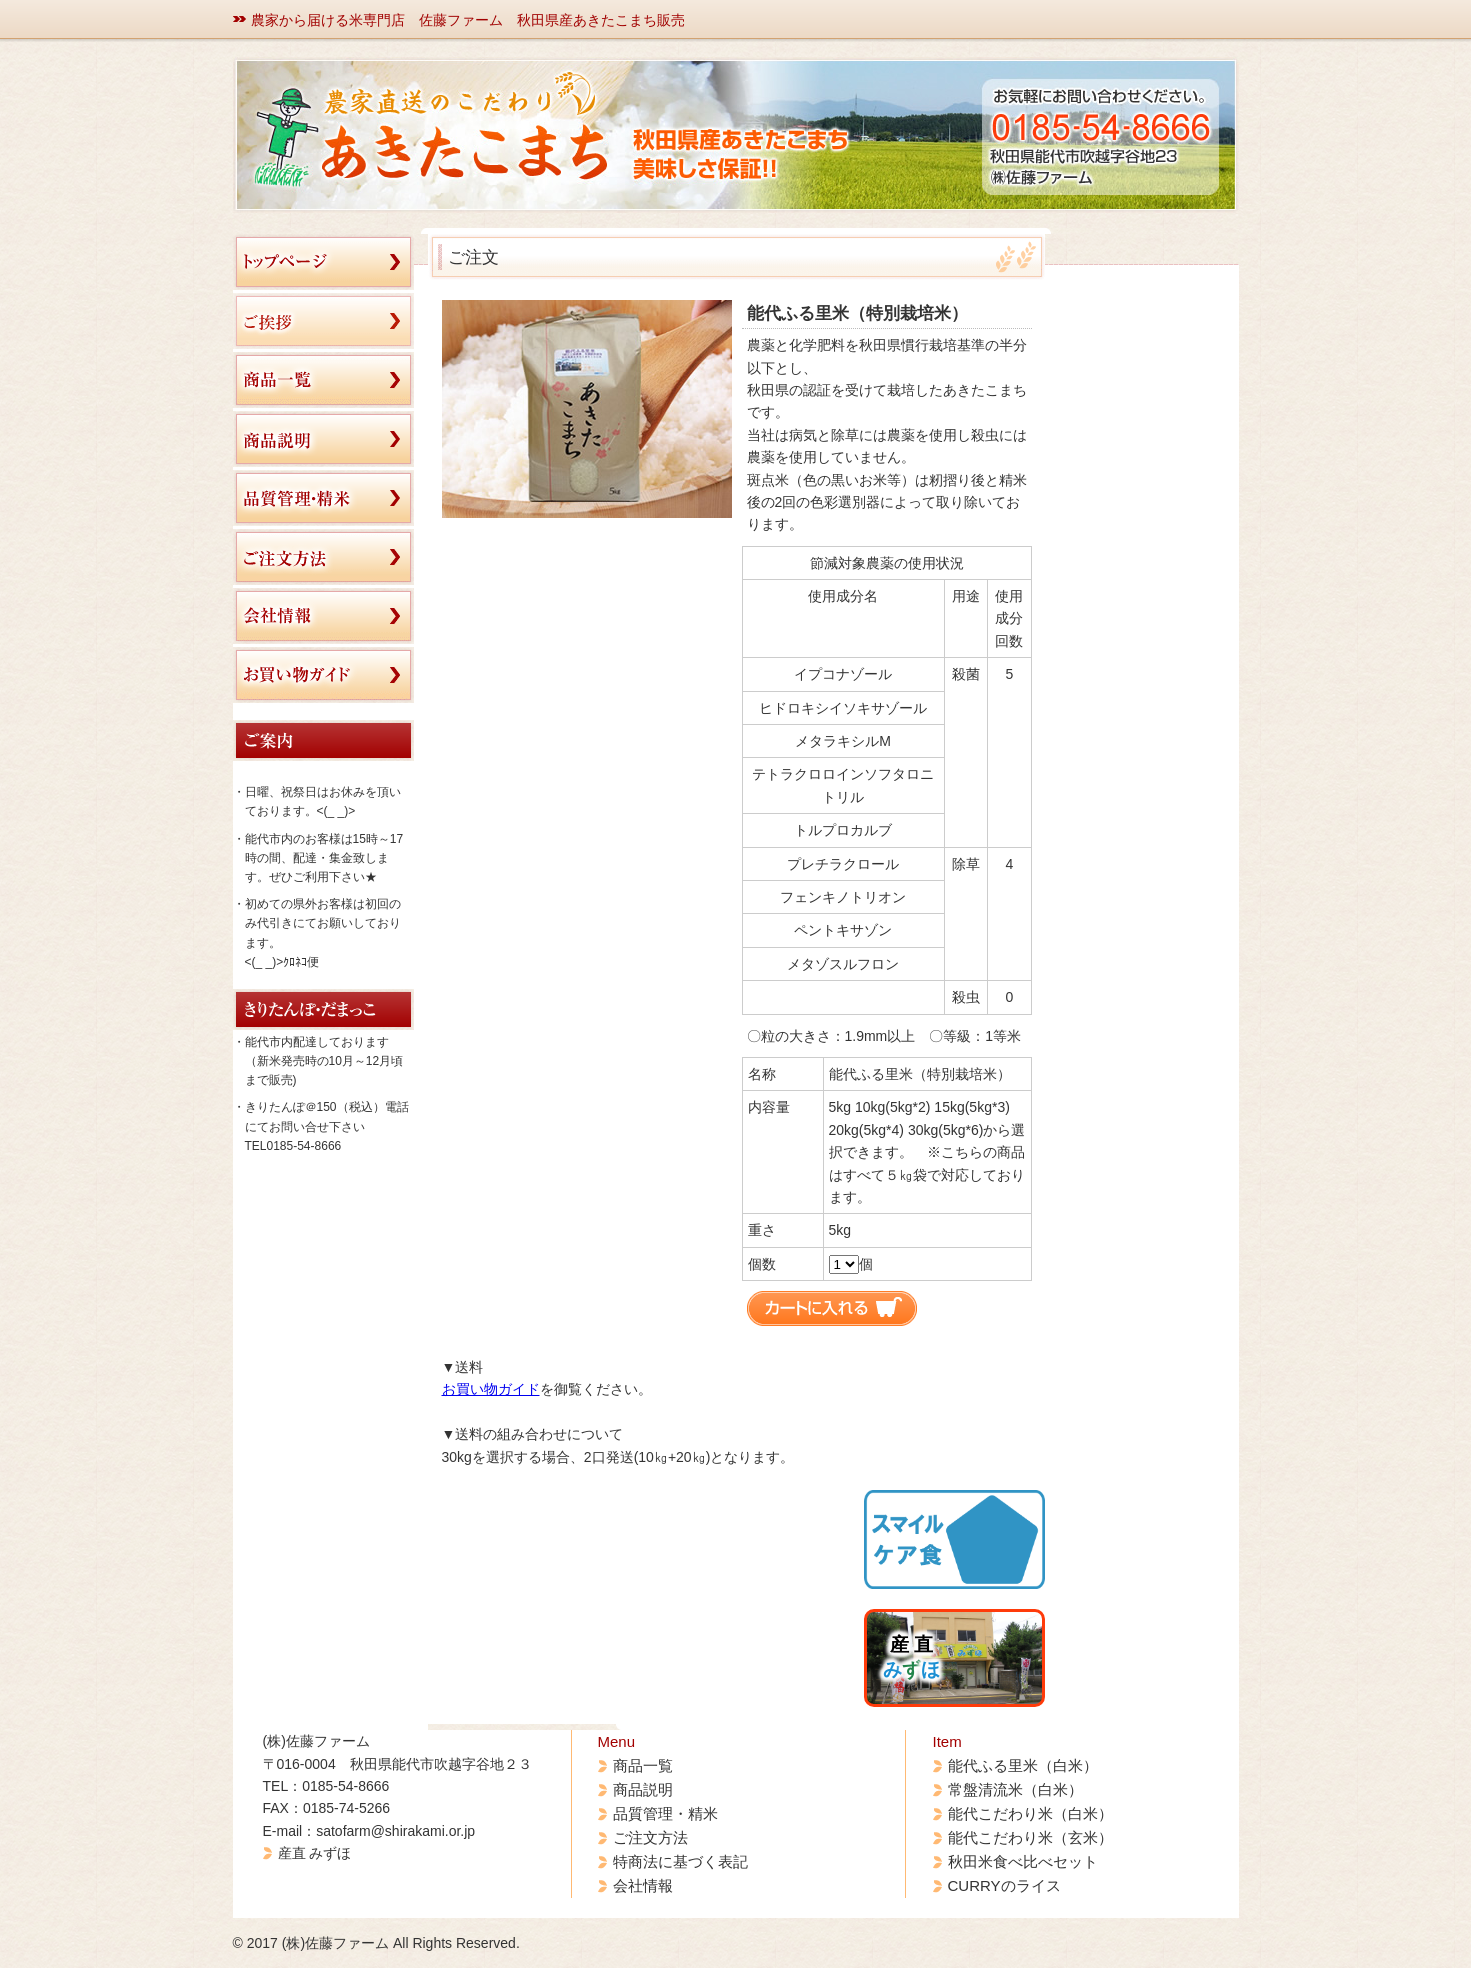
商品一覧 (643, 1765)
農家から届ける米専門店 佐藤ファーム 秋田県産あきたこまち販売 (468, 20)
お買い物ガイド (491, 1389)
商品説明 (643, 1789)
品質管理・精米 (665, 1813)
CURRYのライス (1004, 1885)
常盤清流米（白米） (1015, 1789)
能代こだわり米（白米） (1030, 1813)
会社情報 (643, 1885)
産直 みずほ (315, 1853)
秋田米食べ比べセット (1023, 1861)
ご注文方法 (650, 1837)
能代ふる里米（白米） (1023, 1765)
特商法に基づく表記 (680, 1861)
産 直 (911, 1657)
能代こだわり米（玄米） (1030, 1837)
